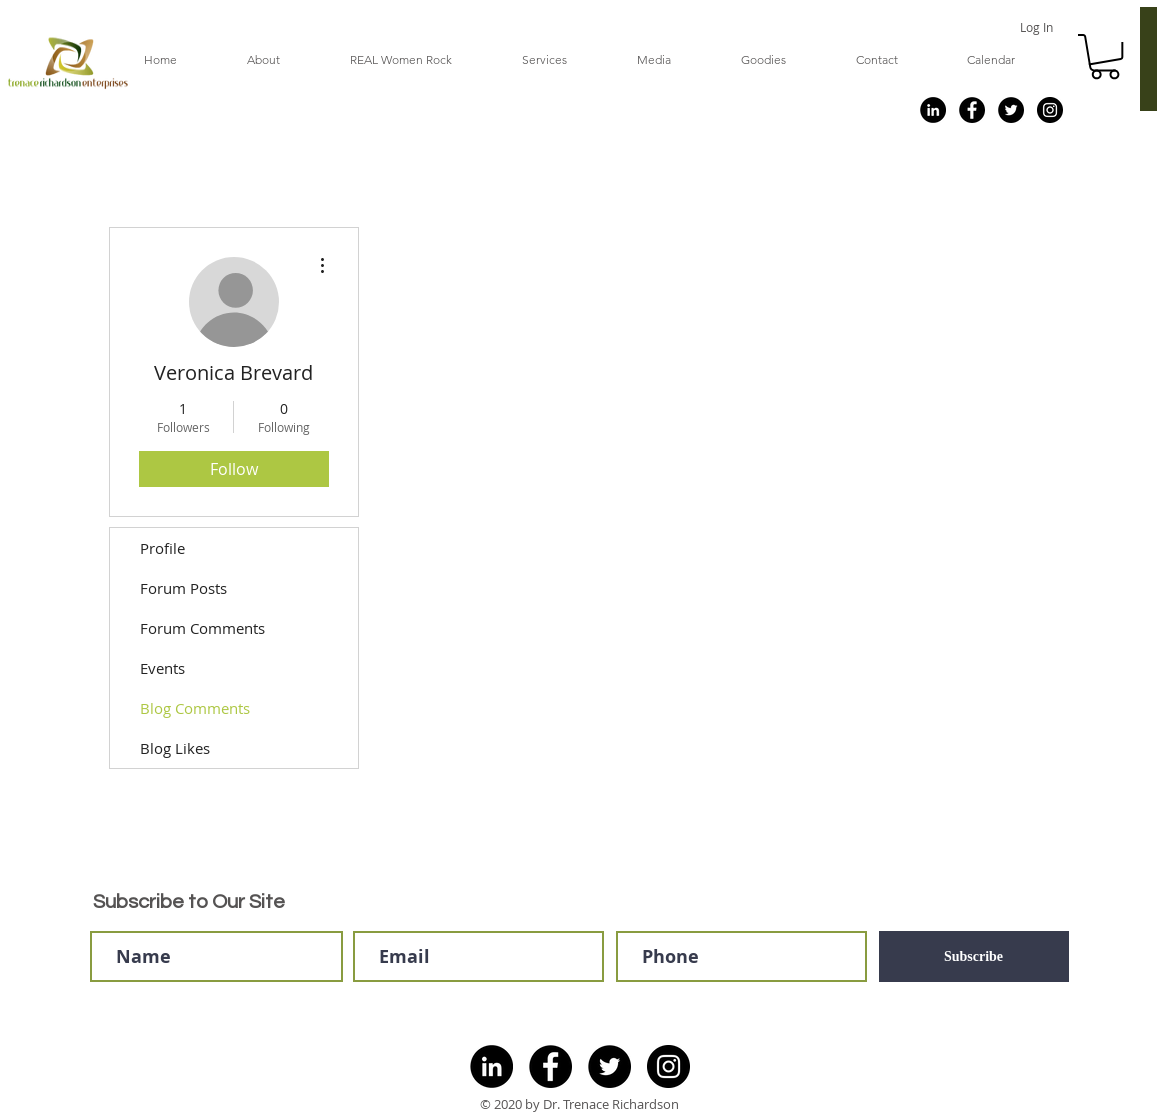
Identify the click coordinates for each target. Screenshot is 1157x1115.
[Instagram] (1050, 110)
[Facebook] (972, 110)
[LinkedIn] (933, 110)
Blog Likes (175, 748)
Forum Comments (202, 628)
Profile (162, 548)
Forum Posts (183, 588)
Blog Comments (195, 708)
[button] (1105, 56)
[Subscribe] (974, 956)
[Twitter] (1011, 110)
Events (162, 668)
